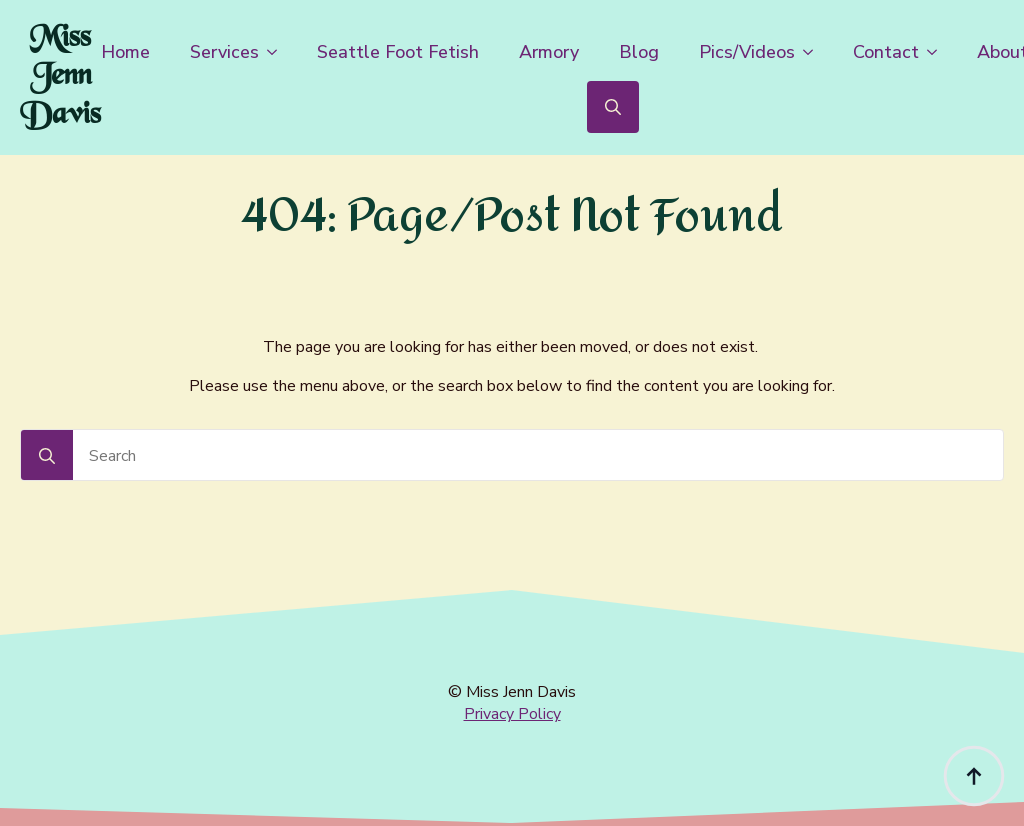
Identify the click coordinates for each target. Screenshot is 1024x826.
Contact (886, 52)
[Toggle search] (613, 107)
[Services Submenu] (278, 52)
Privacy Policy (512, 714)
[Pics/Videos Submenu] (814, 52)
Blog (639, 52)
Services (224, 52)
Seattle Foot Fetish (398, 52)
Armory (549, 52)
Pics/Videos (747, 52)
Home (125, 52)
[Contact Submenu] (938, 52)
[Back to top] (974, 776)
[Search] (47, 456)
